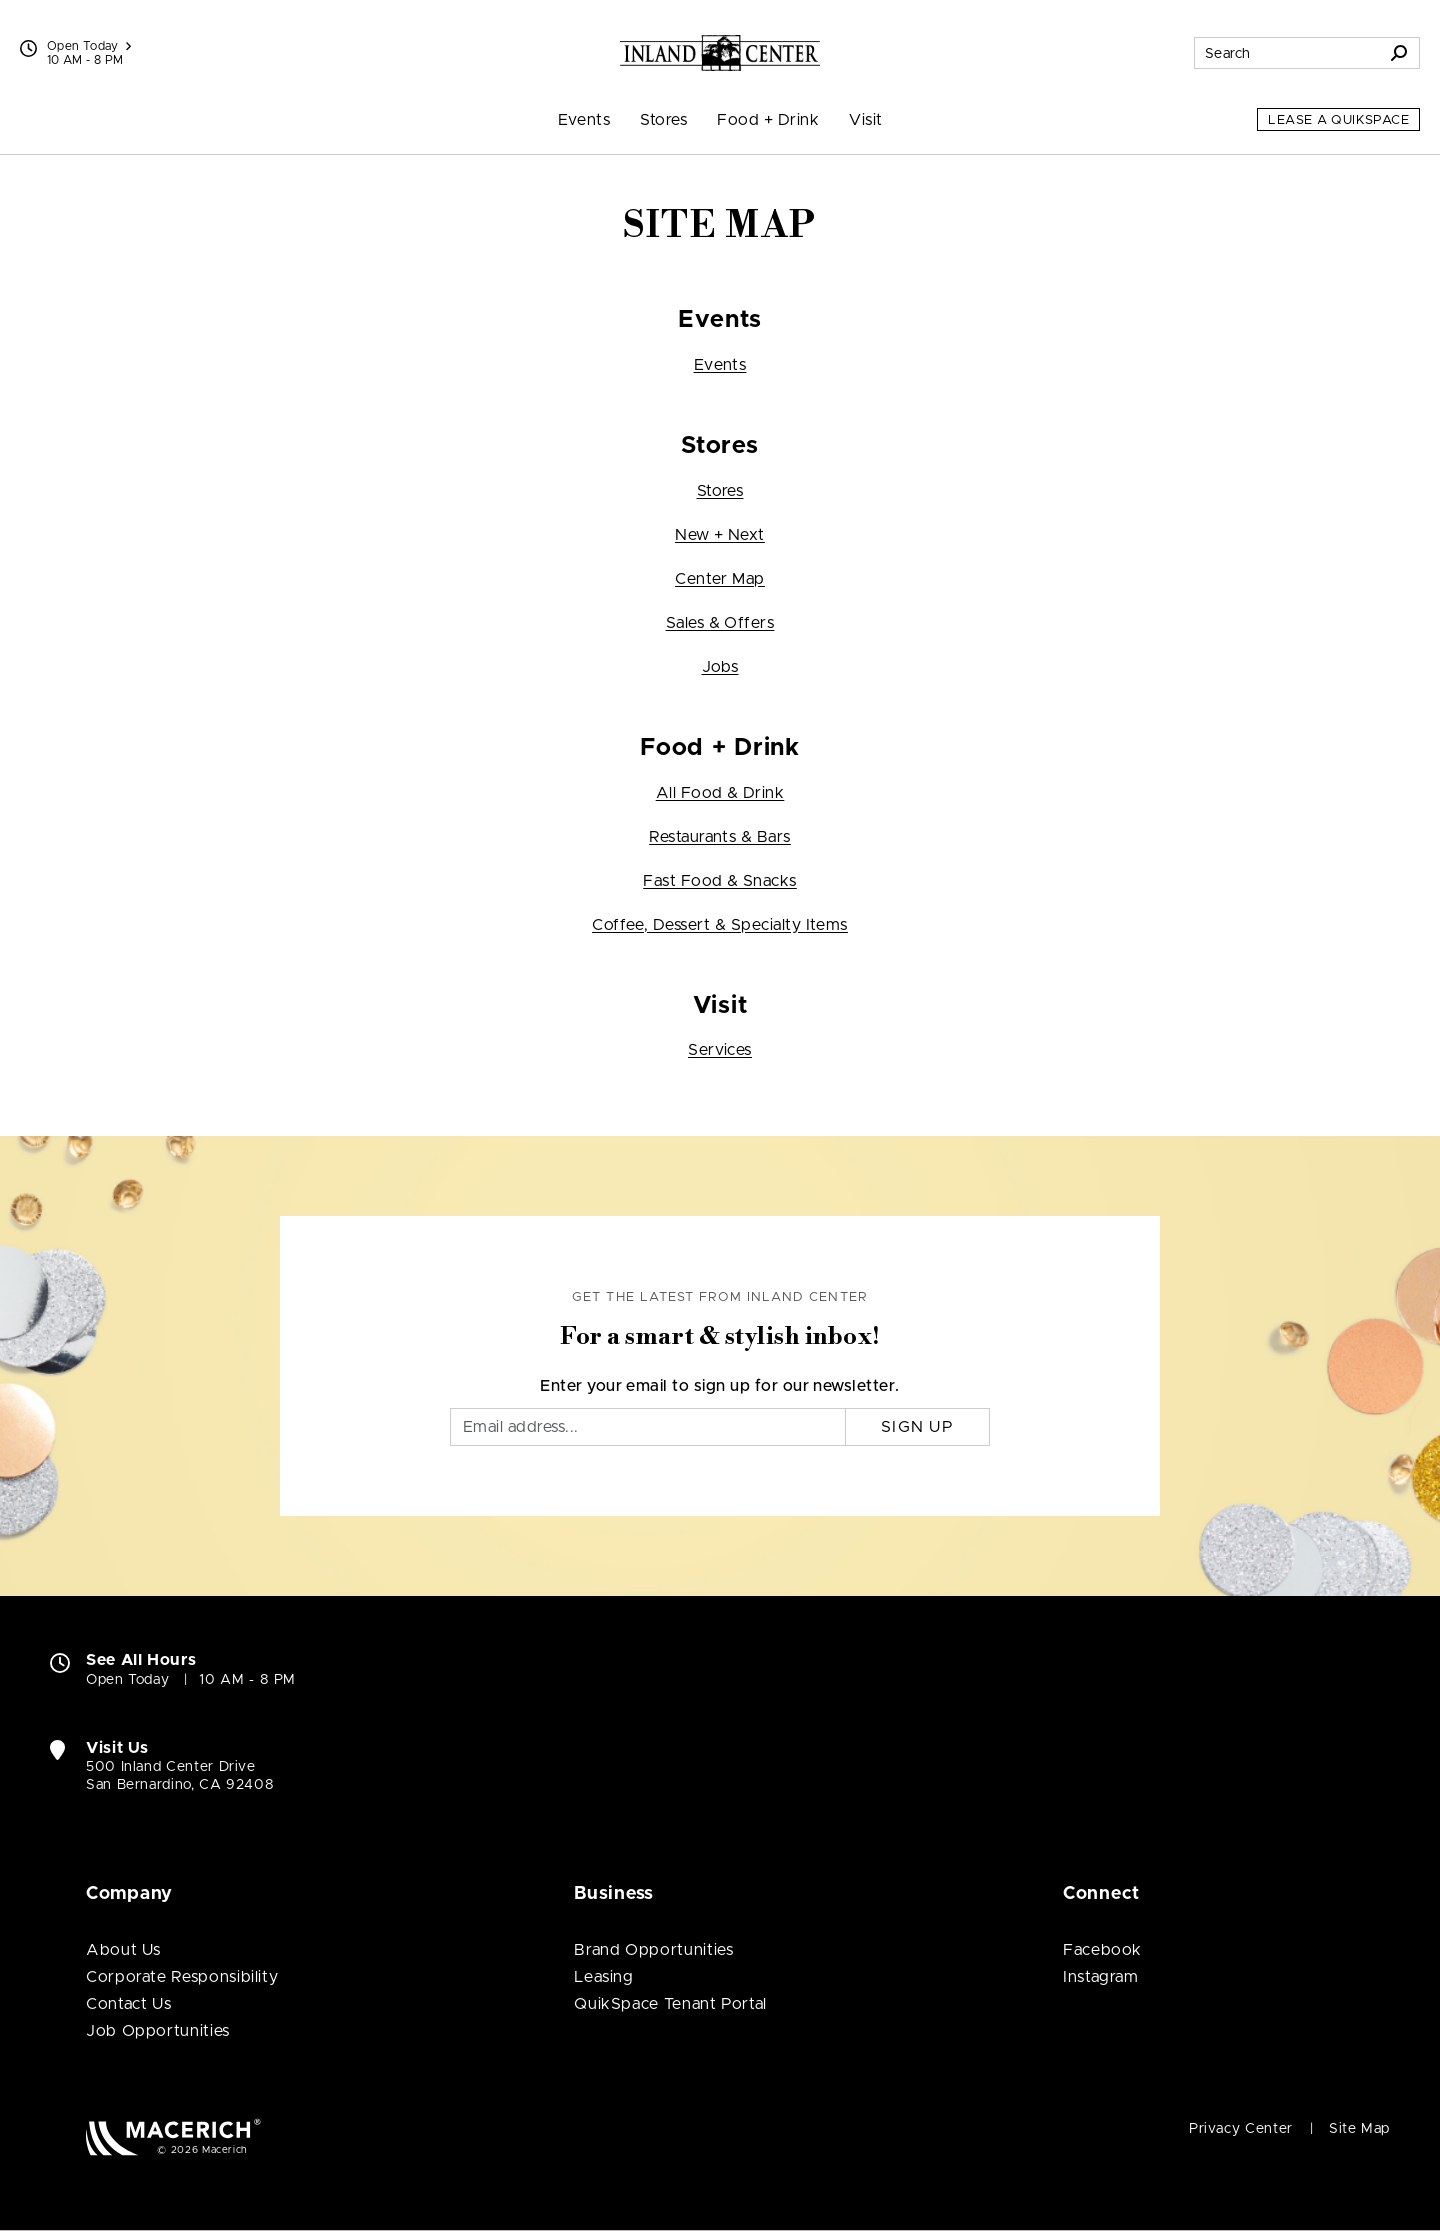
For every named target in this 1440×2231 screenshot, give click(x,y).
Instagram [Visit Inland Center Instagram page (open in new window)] (1101, 1977)
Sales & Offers (720, 623)
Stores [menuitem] (663, 120)
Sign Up (917, 1427)
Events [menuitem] (584, 120)
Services (720, 1050)
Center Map (720, 579)
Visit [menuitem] (865, 120)
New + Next (720, 535)
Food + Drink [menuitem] (768, 120)
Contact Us (128, 2004)
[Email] (648, 1427)
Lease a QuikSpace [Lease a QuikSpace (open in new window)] (1338, 120)
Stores (720, 491)
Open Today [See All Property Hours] (89, 46)
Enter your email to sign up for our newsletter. (720, 1386)
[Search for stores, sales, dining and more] (1287, 53)
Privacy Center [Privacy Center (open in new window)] (1241, 2129)
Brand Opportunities (653, 1950)
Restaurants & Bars (720, 837)
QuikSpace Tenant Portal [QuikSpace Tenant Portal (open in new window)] (670, 2004)
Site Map (1359, 2129)
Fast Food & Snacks (720, 881)
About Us (123, 1950)
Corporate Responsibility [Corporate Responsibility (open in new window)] (182, 1977)
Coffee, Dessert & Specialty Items (720, 925)
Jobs (720, 667)
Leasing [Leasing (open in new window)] (603, 1977)
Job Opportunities (158, 2031)
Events (720, 365)
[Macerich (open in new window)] (173, 2136)
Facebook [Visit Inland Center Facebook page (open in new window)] (1102, 1950)
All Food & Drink (720, 793)
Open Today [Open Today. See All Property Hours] (127, 1680)
